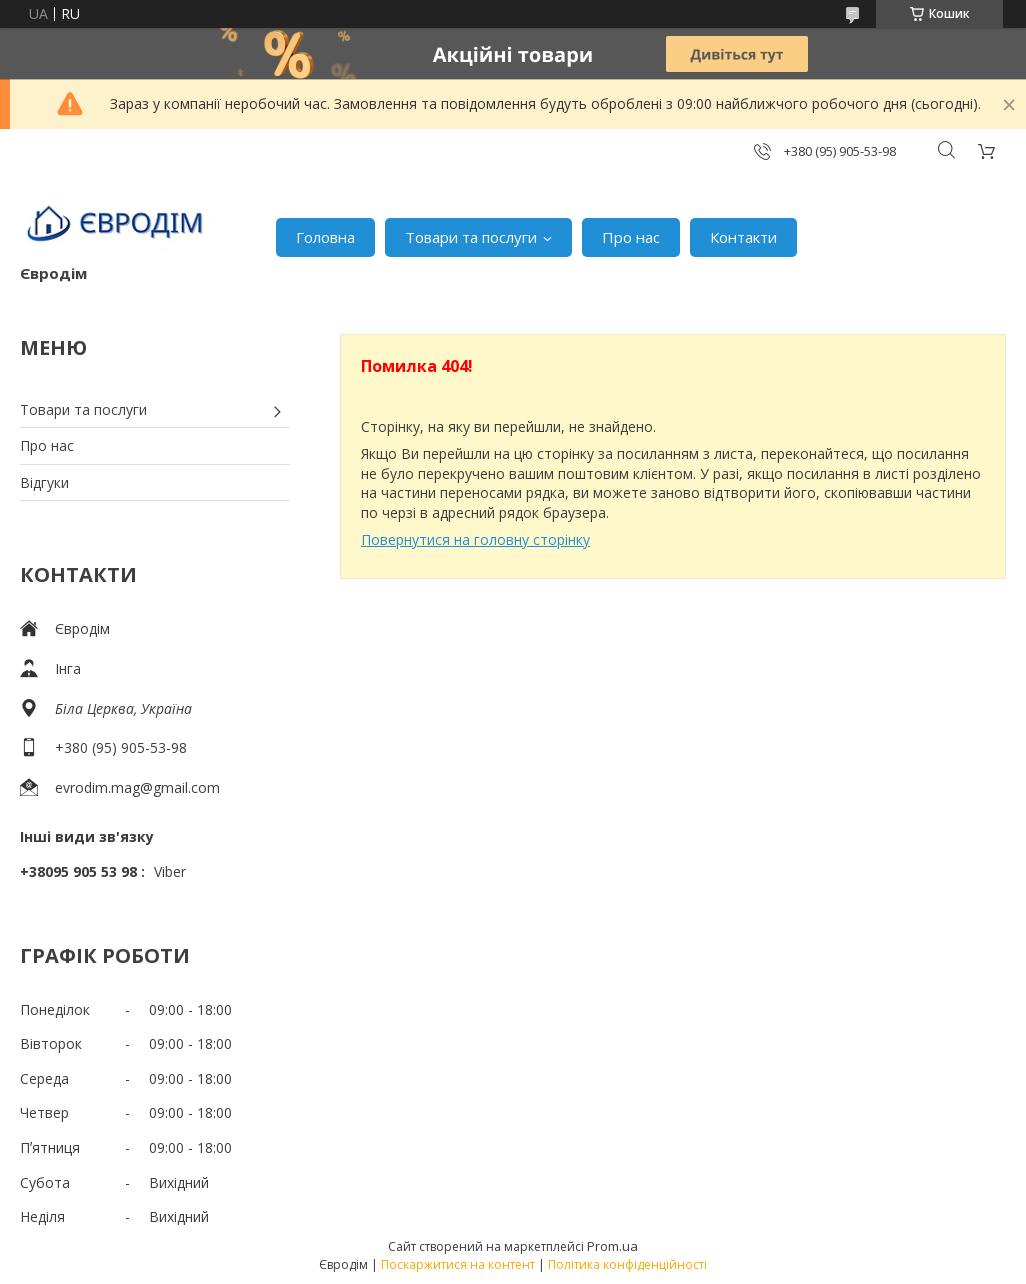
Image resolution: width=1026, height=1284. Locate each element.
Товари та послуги (471, 237)
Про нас (631, 237)
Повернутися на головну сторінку (475, 539)
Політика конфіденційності (627, 1264)
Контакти (743, 237)
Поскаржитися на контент (458, 1264)
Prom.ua (612, 1246)
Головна (325, 237)
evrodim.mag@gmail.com (137, 787)
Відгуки (44, 482)
